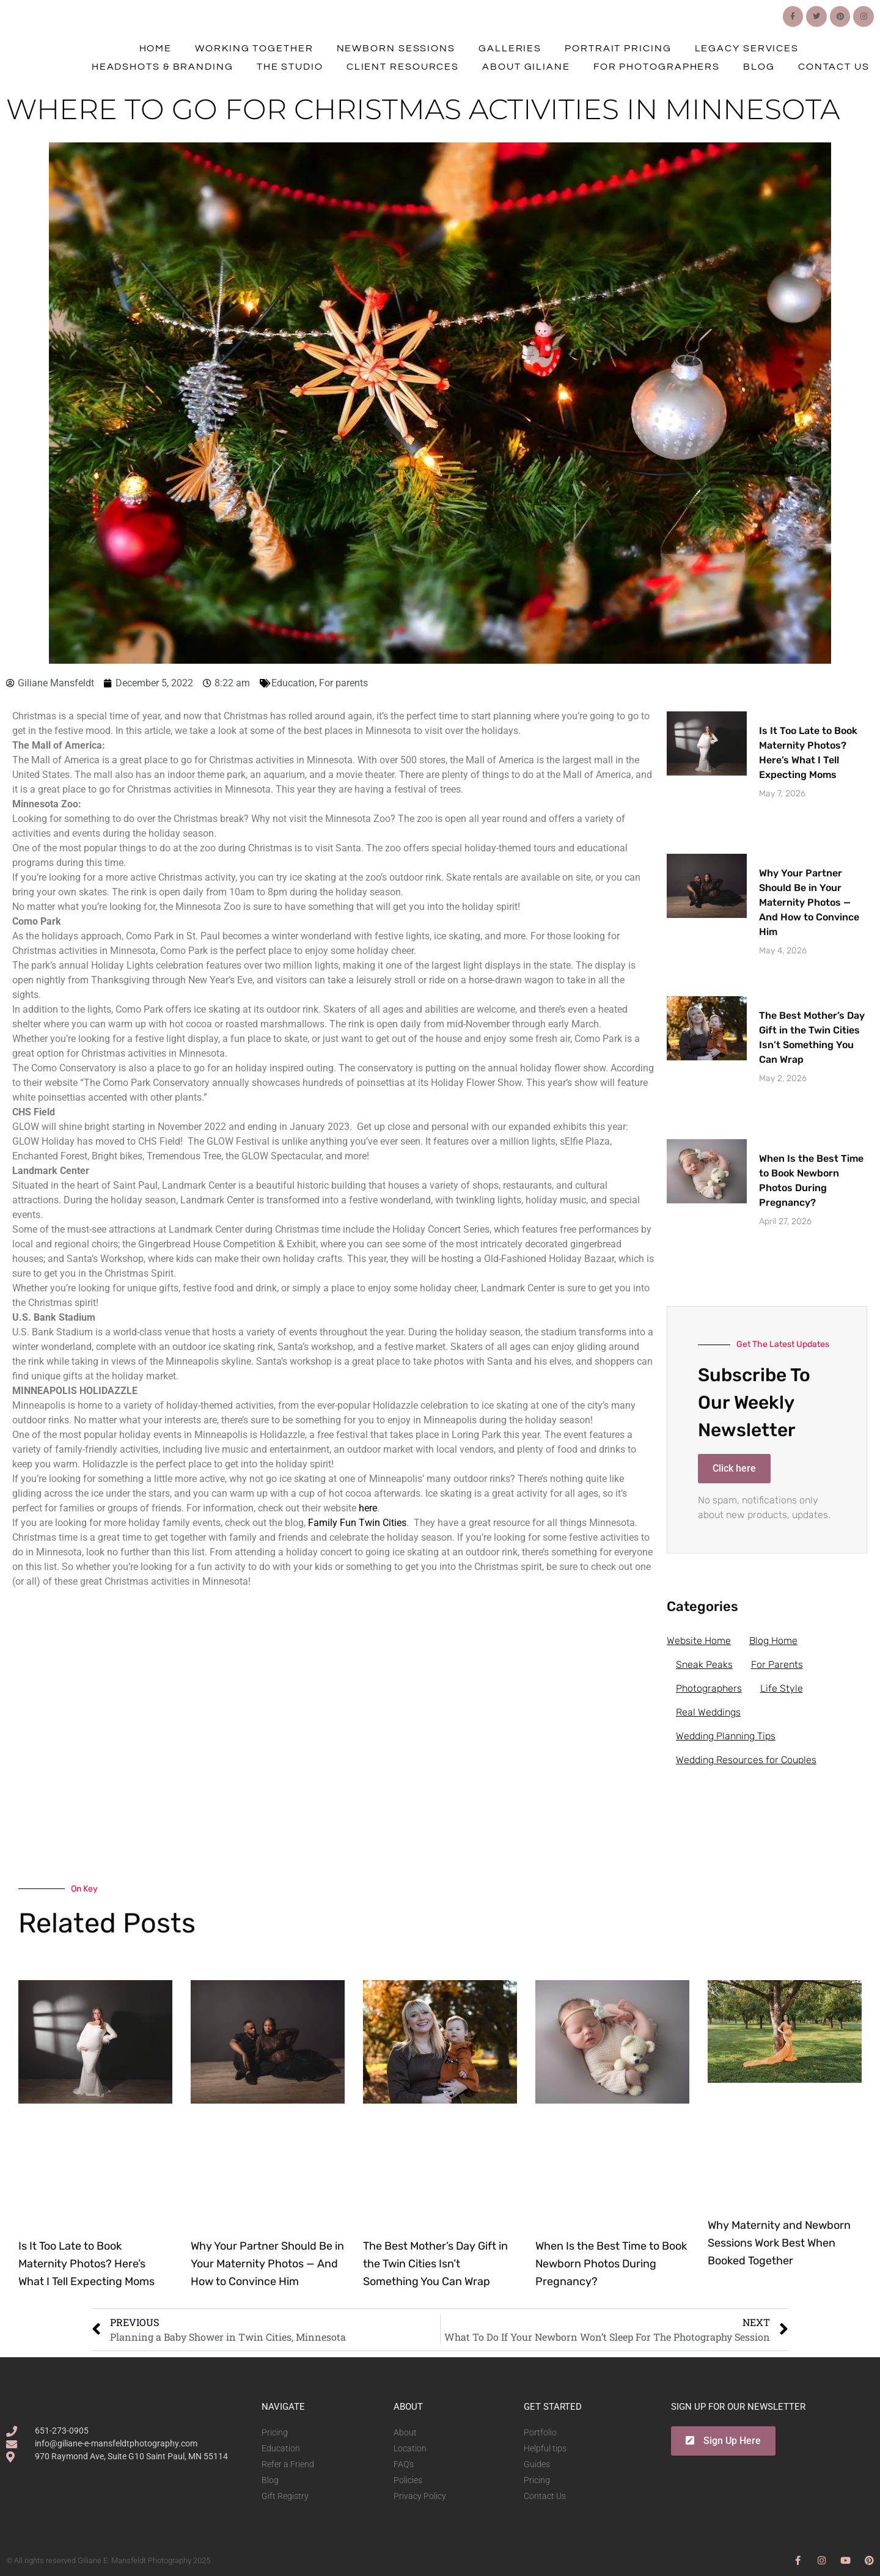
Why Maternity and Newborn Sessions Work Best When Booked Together (779, 2242)
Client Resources (402, 67)
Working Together (254, 48)
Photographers (709, 1688)
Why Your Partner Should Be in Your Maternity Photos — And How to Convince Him (809, 902)
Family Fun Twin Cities (357, 1522)
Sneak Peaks (704, 1664)
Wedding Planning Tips (726, 1736)
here (368, 1508)
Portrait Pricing (618, 48)
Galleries (510, 48)
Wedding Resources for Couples (746, 1760)
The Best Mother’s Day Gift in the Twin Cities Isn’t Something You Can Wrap (435, 2263)
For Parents (777, 1664)
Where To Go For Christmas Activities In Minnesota (423, 109)
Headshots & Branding (162, 67)
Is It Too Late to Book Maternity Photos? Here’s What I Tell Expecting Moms (86, 2263)
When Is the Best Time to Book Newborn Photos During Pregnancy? (611, 2263)
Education (293, 683)
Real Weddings (708, 1712)
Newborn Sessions (396, 48)
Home (155, 48)
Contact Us (834, 67)
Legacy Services (747, 48)
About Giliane (526, 67)
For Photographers (656, 67)
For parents (343, 683)
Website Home (699, 1640)
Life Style (781, 1688)
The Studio (290, 67)
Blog (759, 67)
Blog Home (773, 1640)
